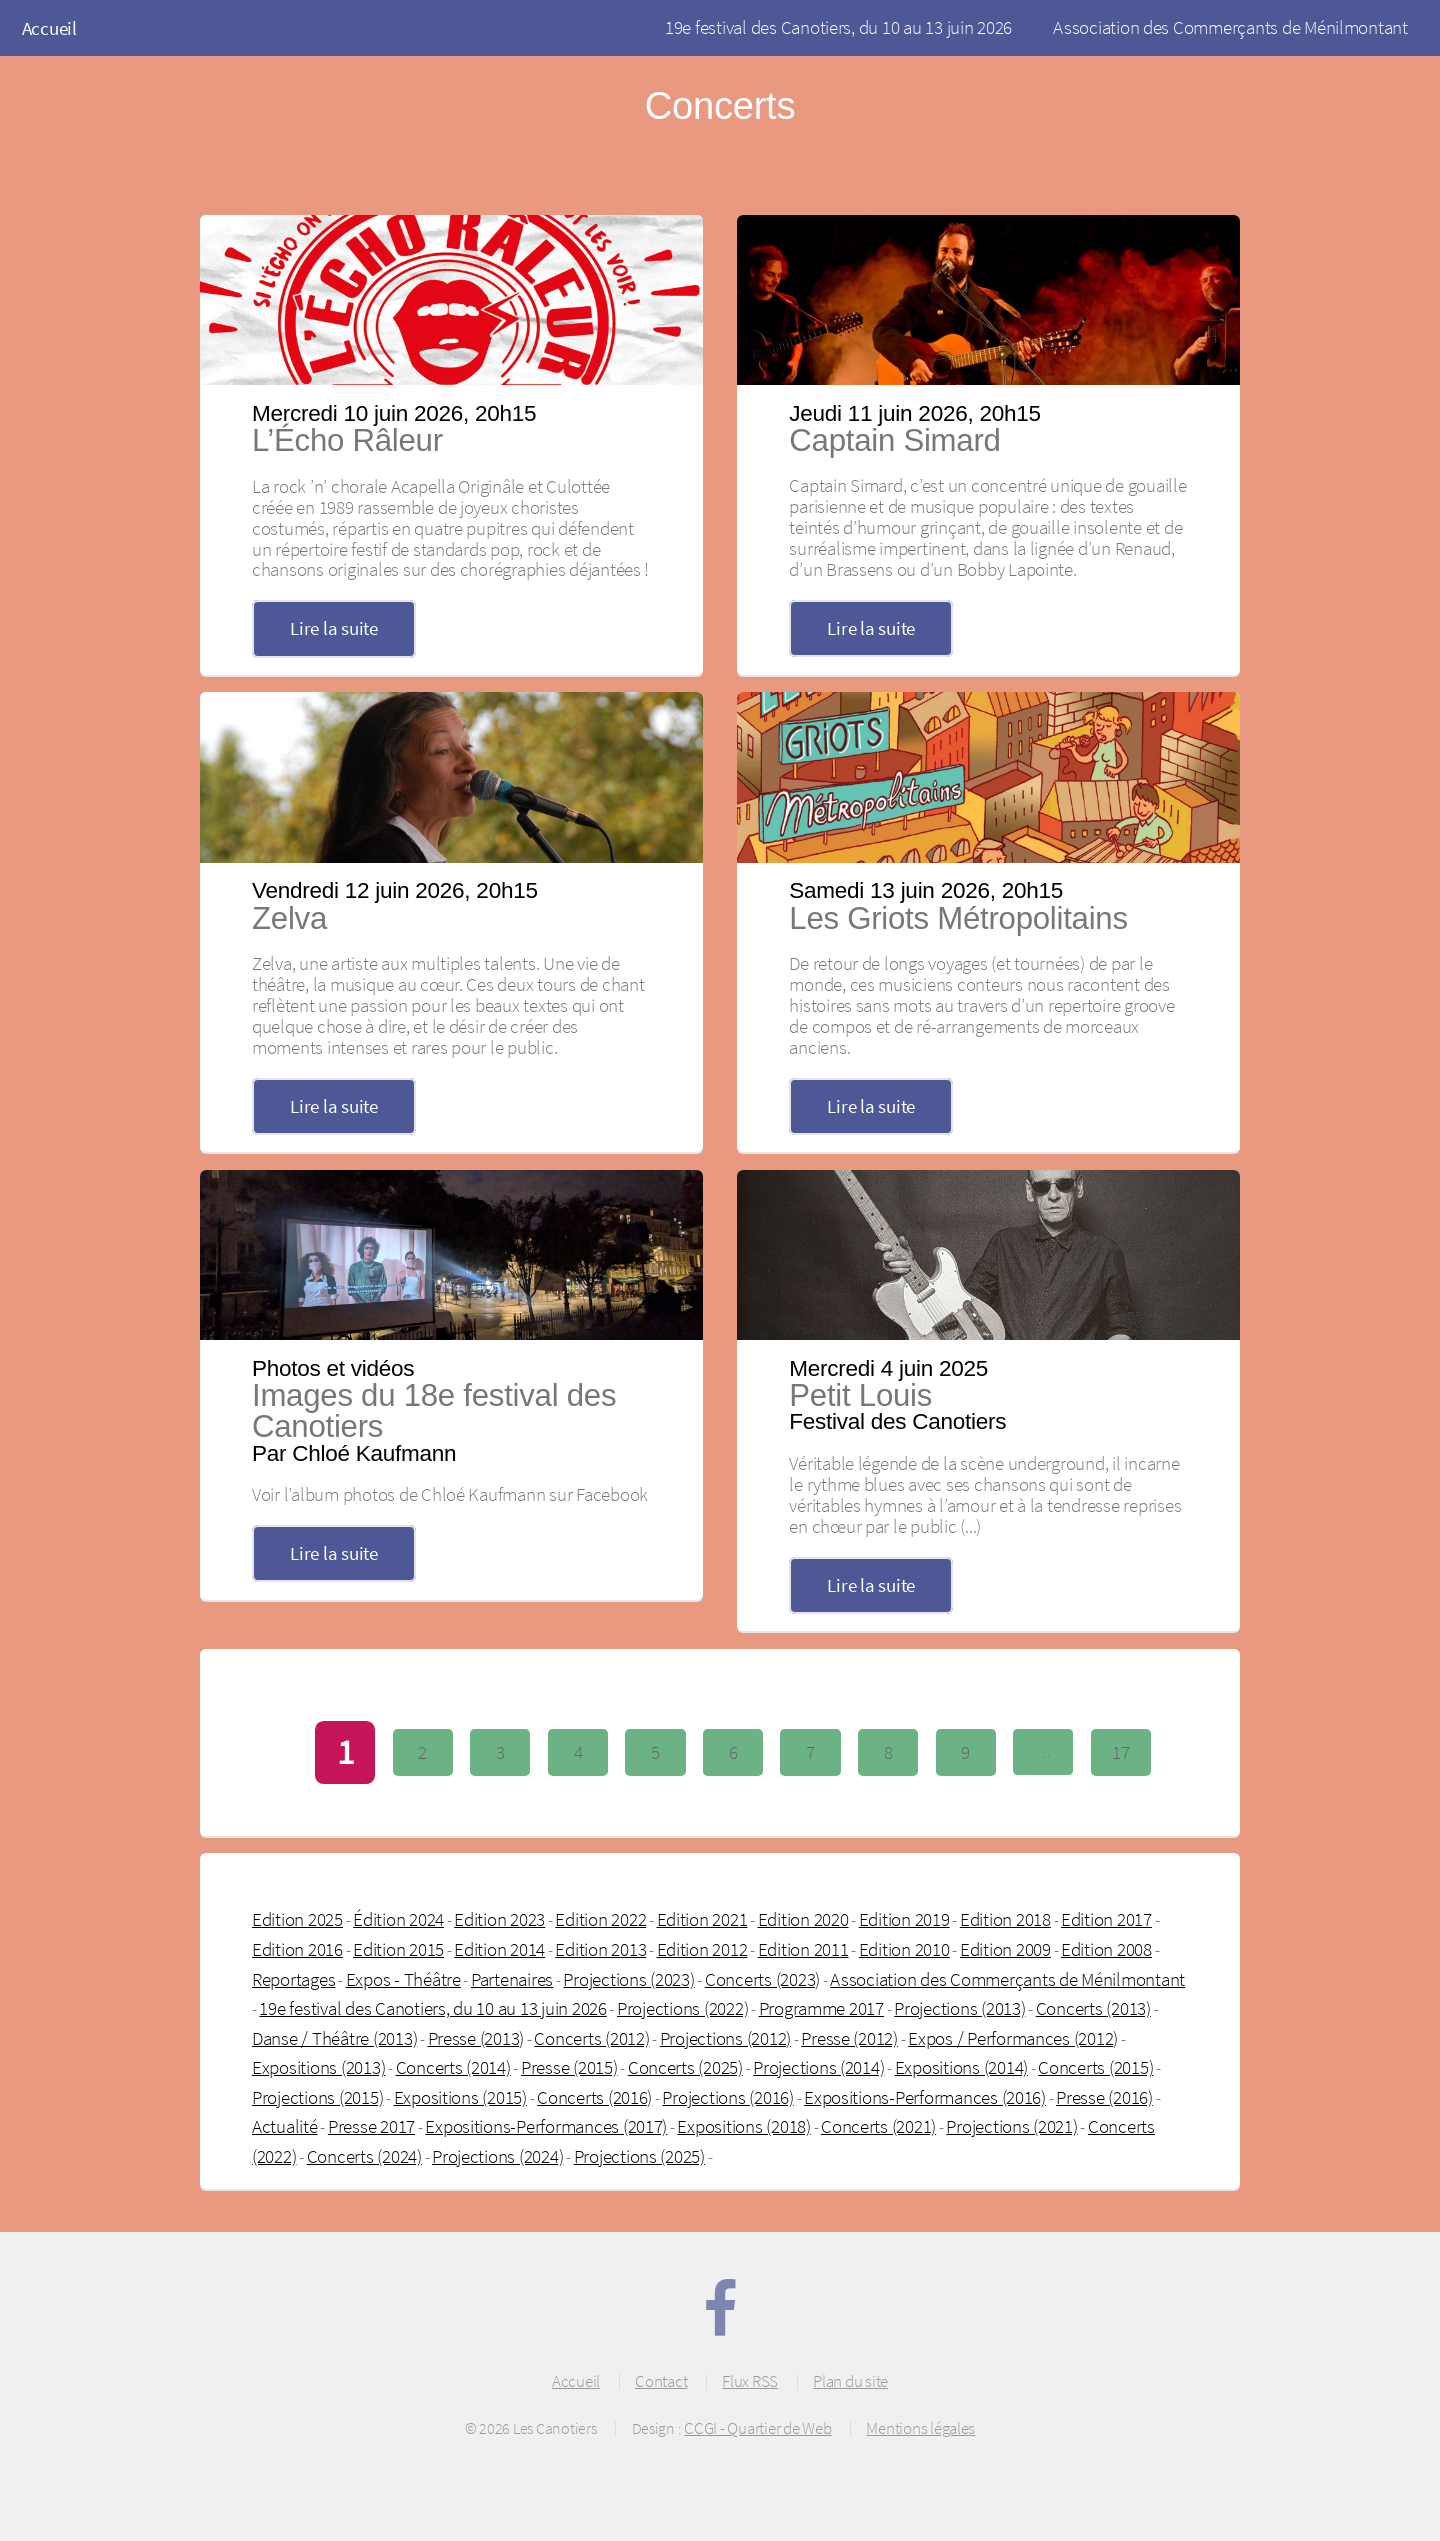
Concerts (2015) (1095, 2067)
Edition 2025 (297, 1919)
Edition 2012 (702, 1949)
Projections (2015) (317, 2097)
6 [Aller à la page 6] (733, 1752)
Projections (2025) (639, 2156)
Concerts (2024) (364, 2156)
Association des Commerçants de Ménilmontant (1230, 27)
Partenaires (512, 1979)
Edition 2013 (600, 1949)
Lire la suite (334, 628)
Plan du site (850, 2381)
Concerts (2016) (594, 2097)
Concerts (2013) (1093, 2008)
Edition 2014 (499, 1949)
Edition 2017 (1106, 1919)
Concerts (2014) (453, 2067)
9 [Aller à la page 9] (965, 1752)
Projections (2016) (727, 2097)
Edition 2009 (1005, 1949)
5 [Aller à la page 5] (655, 1752)
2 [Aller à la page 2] (422, 1752)
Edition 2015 (398, 1949)
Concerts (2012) (591, 2038)
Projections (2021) (1011, 2126)
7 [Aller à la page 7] (810, 1752)
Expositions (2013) (318, 2067)
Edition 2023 (499, 1919)
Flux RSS (750, 2381)
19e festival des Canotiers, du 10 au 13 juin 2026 (838, 27)
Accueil (49, 28)
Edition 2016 (297, 1949)
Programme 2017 (821, 2008)
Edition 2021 (702, 1919)
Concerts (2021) (878, 2126)
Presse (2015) (569, 2067)
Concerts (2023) (762, 1979)
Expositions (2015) (460, 2097)
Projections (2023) (628, 1979)
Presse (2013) (476, 2038)
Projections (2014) (818, 2067)
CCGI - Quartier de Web (757, 2428)
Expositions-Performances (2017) (546, 2126)
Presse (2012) (849, 2038)
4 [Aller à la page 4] (578, 1752)
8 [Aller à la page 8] (888, 1752)
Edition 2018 (1005, 1919)
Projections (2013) (959, 2008)
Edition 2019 (904, 1919)
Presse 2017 (371, 2126)
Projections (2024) (497, 2156)
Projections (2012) (725, 2038)
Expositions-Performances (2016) (925, 2097)
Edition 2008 (1106, 1949)
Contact (661, 2381)
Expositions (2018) (743, 2126)
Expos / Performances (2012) (1013, 2038)
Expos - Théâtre (403, 1979)
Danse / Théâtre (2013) (334, 2038)
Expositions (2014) (961, 2067)
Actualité (285, 2126)
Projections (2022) (682, 2008)
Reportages (293, 1979)
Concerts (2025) (685, 2067)
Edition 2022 (600, 1919)
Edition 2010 (904, 1949)
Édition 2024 (398, 1919)
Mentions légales (920, 2428)
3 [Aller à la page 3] (500, 1752)
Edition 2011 (803, 1949)
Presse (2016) (1104, 2097)
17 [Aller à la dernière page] (1120, 1752)
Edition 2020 (803, 1919)
